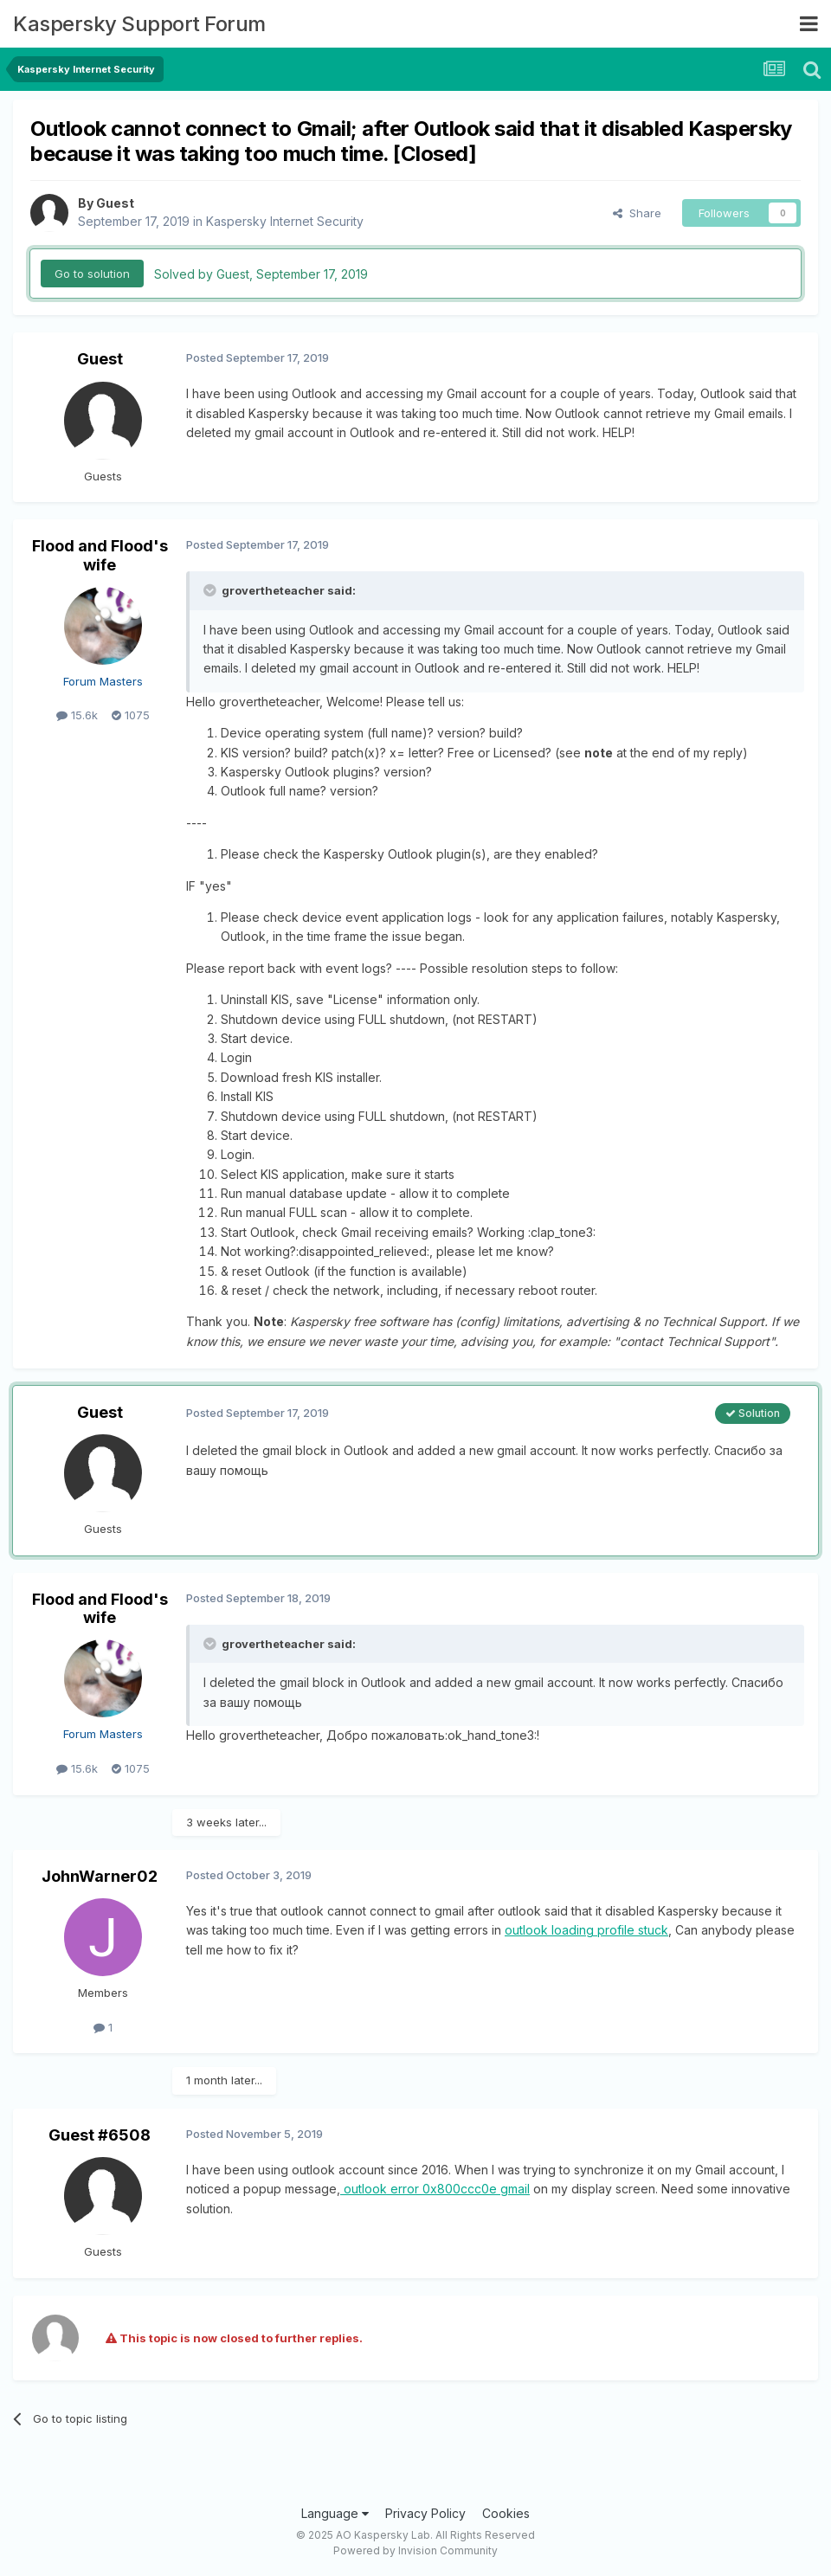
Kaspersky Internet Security (285, 221)
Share (637, 213)
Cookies (506, 2513)
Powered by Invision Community (415, 2550)
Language (335, 2513)
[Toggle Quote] (211, 590)
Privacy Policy (425, 2513)
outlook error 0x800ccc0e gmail (435, 2188)
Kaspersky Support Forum (139, 23)
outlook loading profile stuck (586, 1929)
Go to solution (92, 273)
